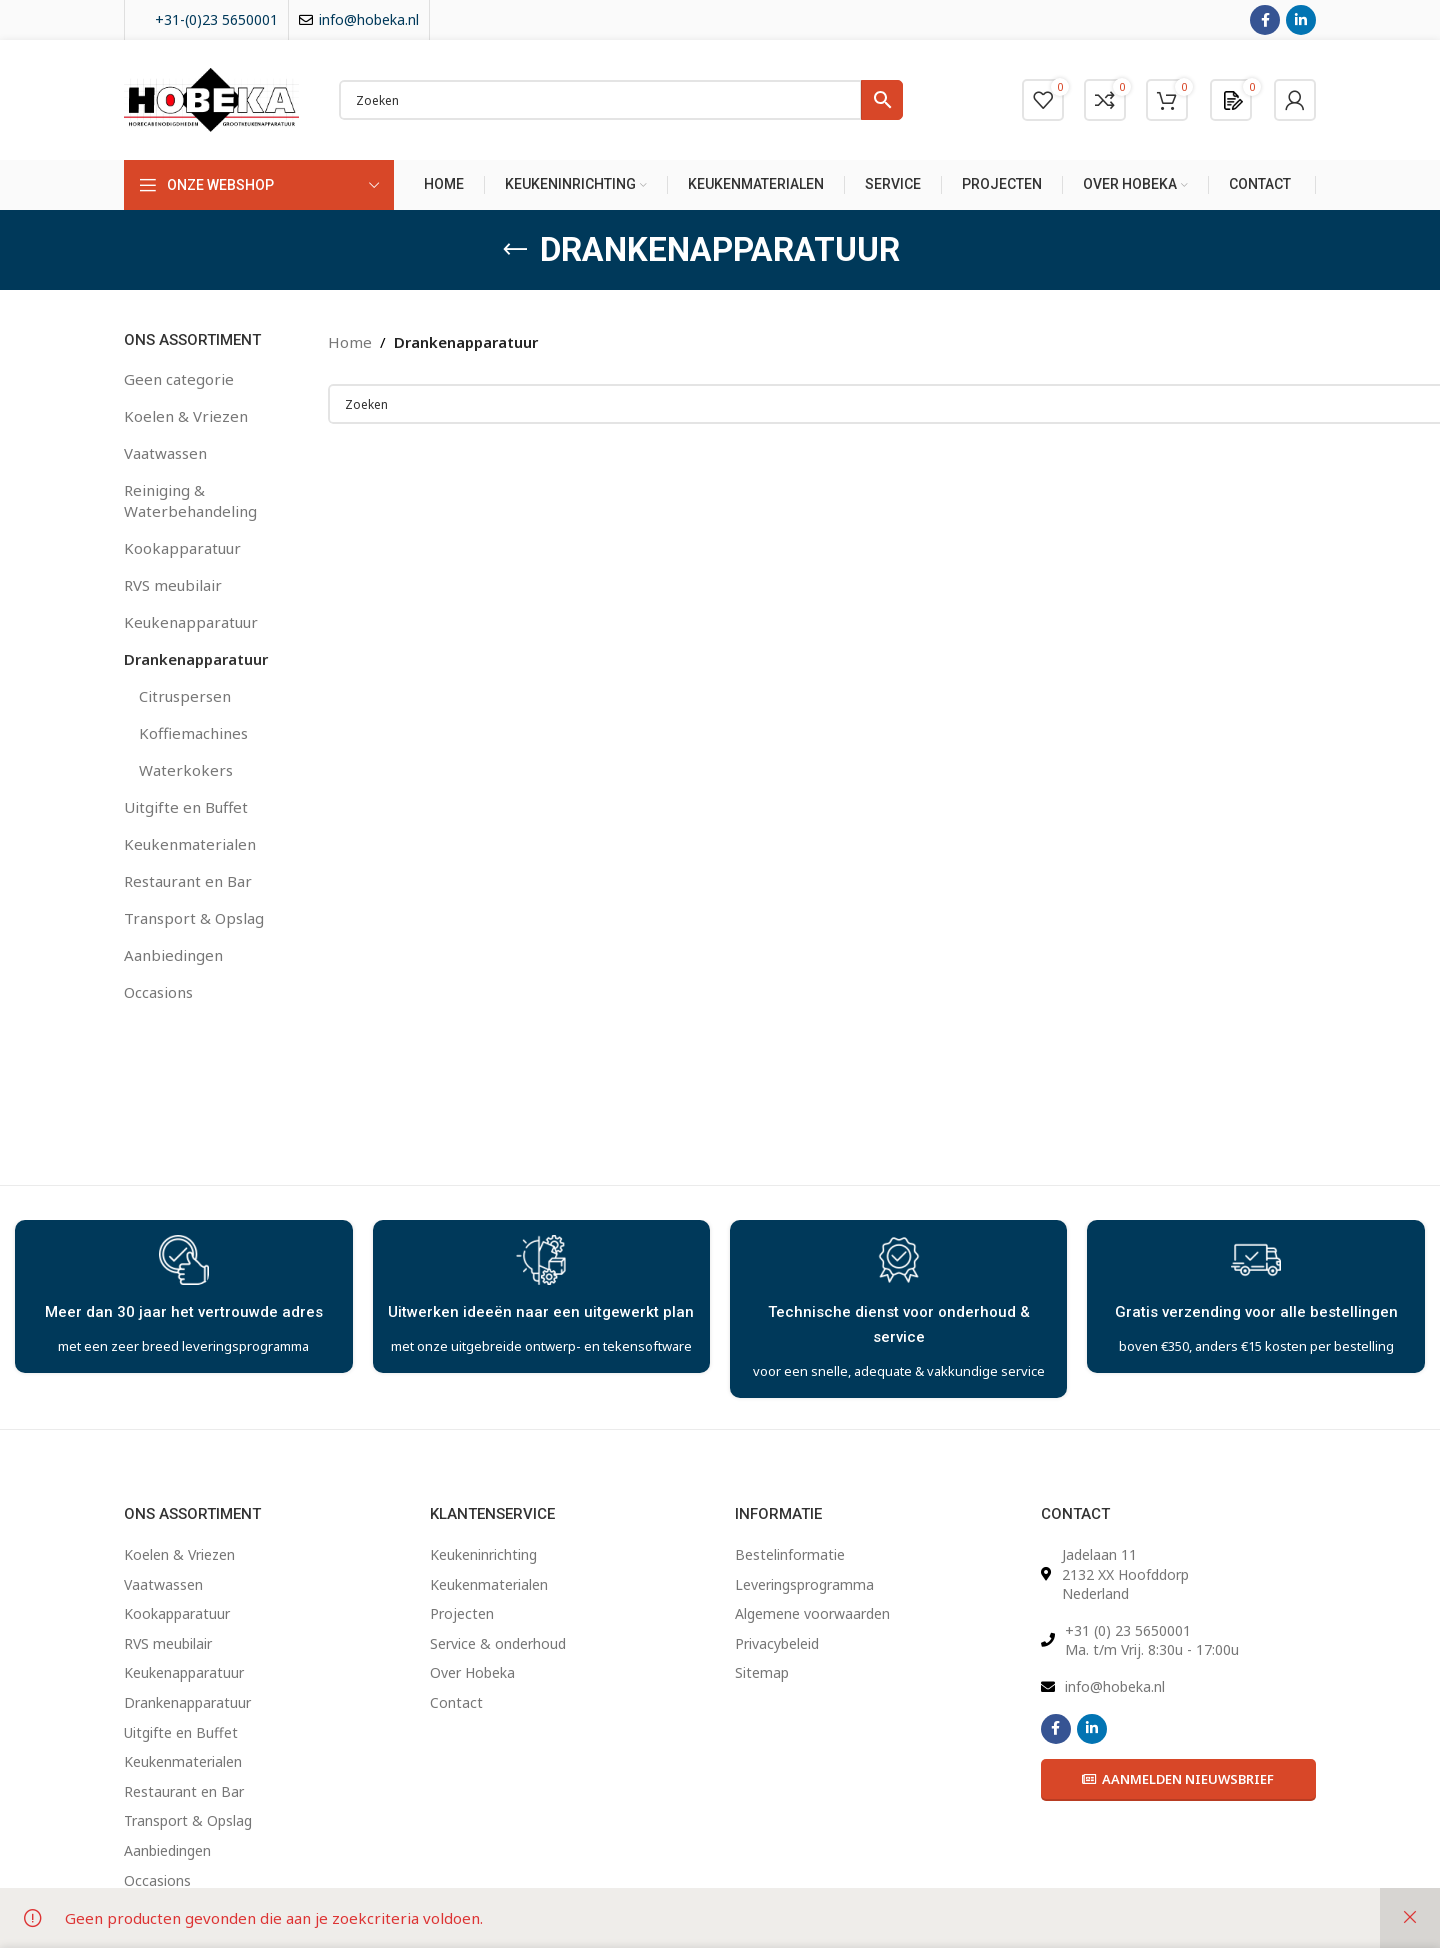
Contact (456, 1702)
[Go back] (515, 250)
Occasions (158, 992)
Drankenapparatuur (196, 659)
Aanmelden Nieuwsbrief (1178, 1779)
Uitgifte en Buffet (186, 807)
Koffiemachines (193, 733)
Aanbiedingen (173, 955)
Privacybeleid (777, 1643)
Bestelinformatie (790, 1554)
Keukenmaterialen (190, 844)
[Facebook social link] (1265, 20)
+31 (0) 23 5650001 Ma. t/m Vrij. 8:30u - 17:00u (1152, 1640)
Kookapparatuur (182, 548)
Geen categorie (179, 379)
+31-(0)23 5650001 (216, 19)
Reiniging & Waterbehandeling (190, 500)
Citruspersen (185, 696)
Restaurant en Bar (188, 881)
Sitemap (762, 1672)
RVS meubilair (173, 585)
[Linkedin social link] (1301, 20)
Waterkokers (186, 770)
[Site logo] (211, 98)
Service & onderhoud (498, 1643)
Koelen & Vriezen (186, 416)
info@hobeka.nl (369, 19)
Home (350, 342)
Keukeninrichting (483, 1554)
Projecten (462, 1613)
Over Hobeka (472, 1672)
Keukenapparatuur (191, 622)
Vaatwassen (165, 453)
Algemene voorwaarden (812, 1613)
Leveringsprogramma (804, 1584)
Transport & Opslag (194, 918)
